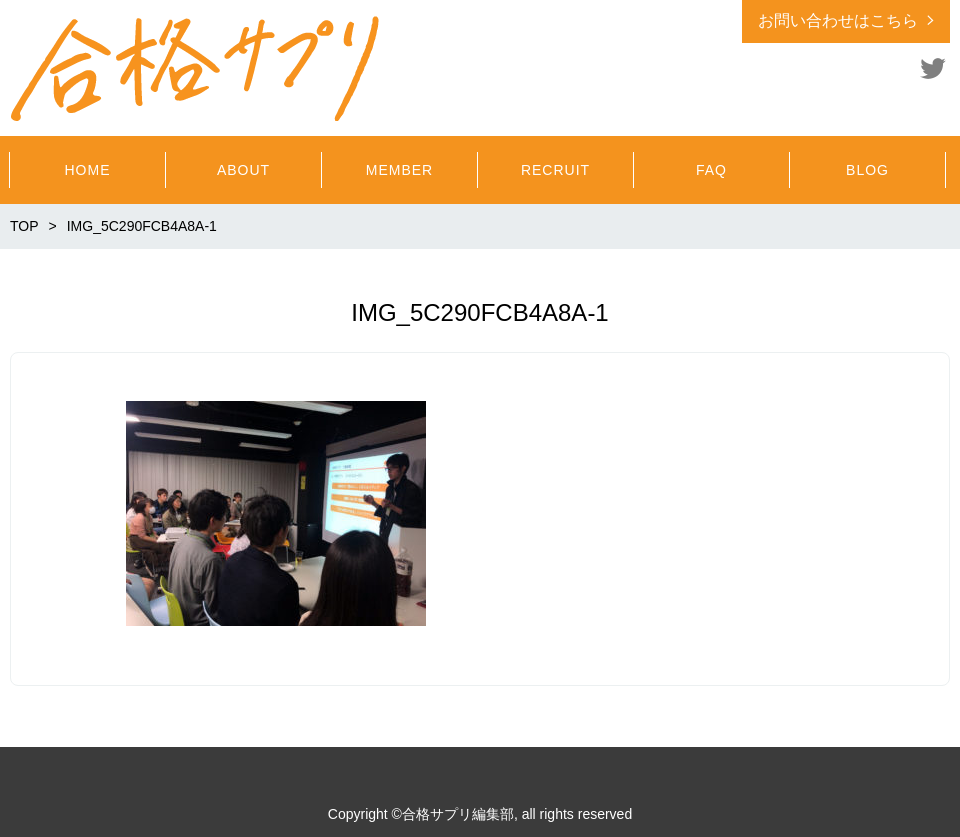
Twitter (933, 68)
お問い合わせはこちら (838, 20)
